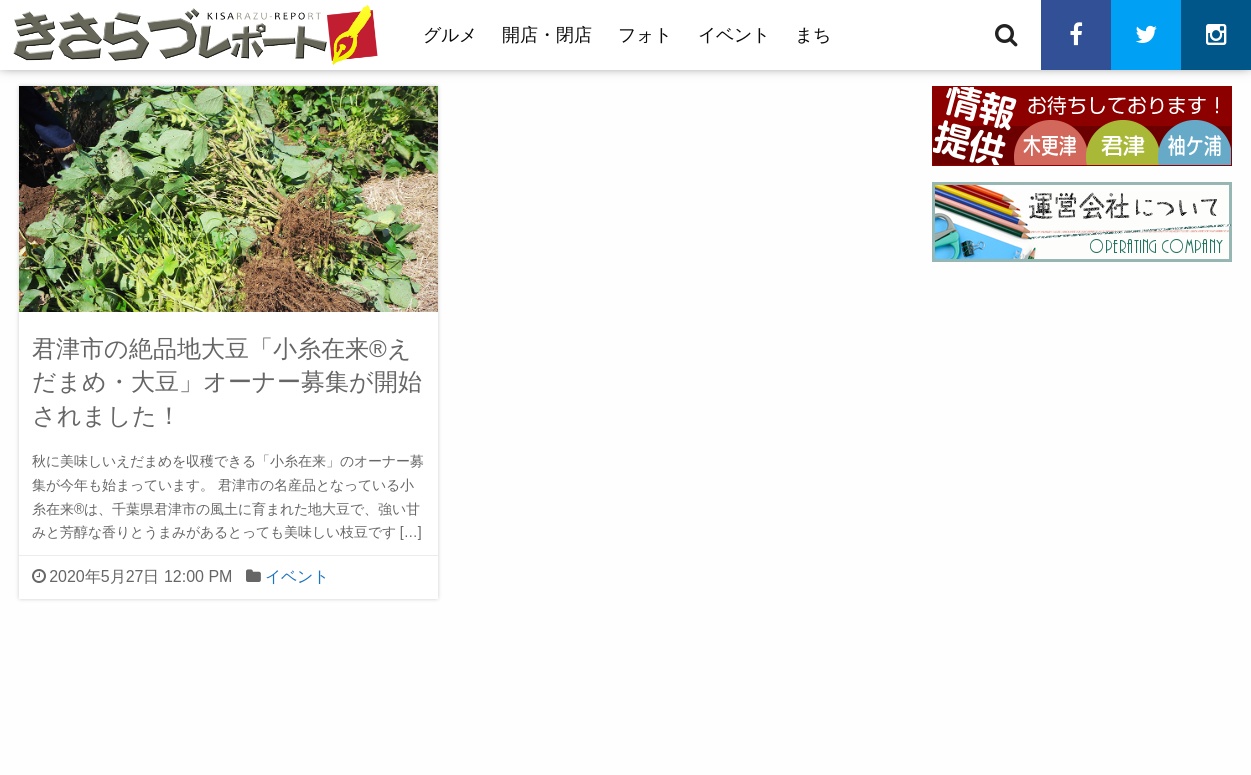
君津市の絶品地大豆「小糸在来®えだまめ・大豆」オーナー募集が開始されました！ (227, 382)
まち (813, 35)
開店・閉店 (547, 35)
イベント (734, 35)
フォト (645, 35)
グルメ (450, 35)
